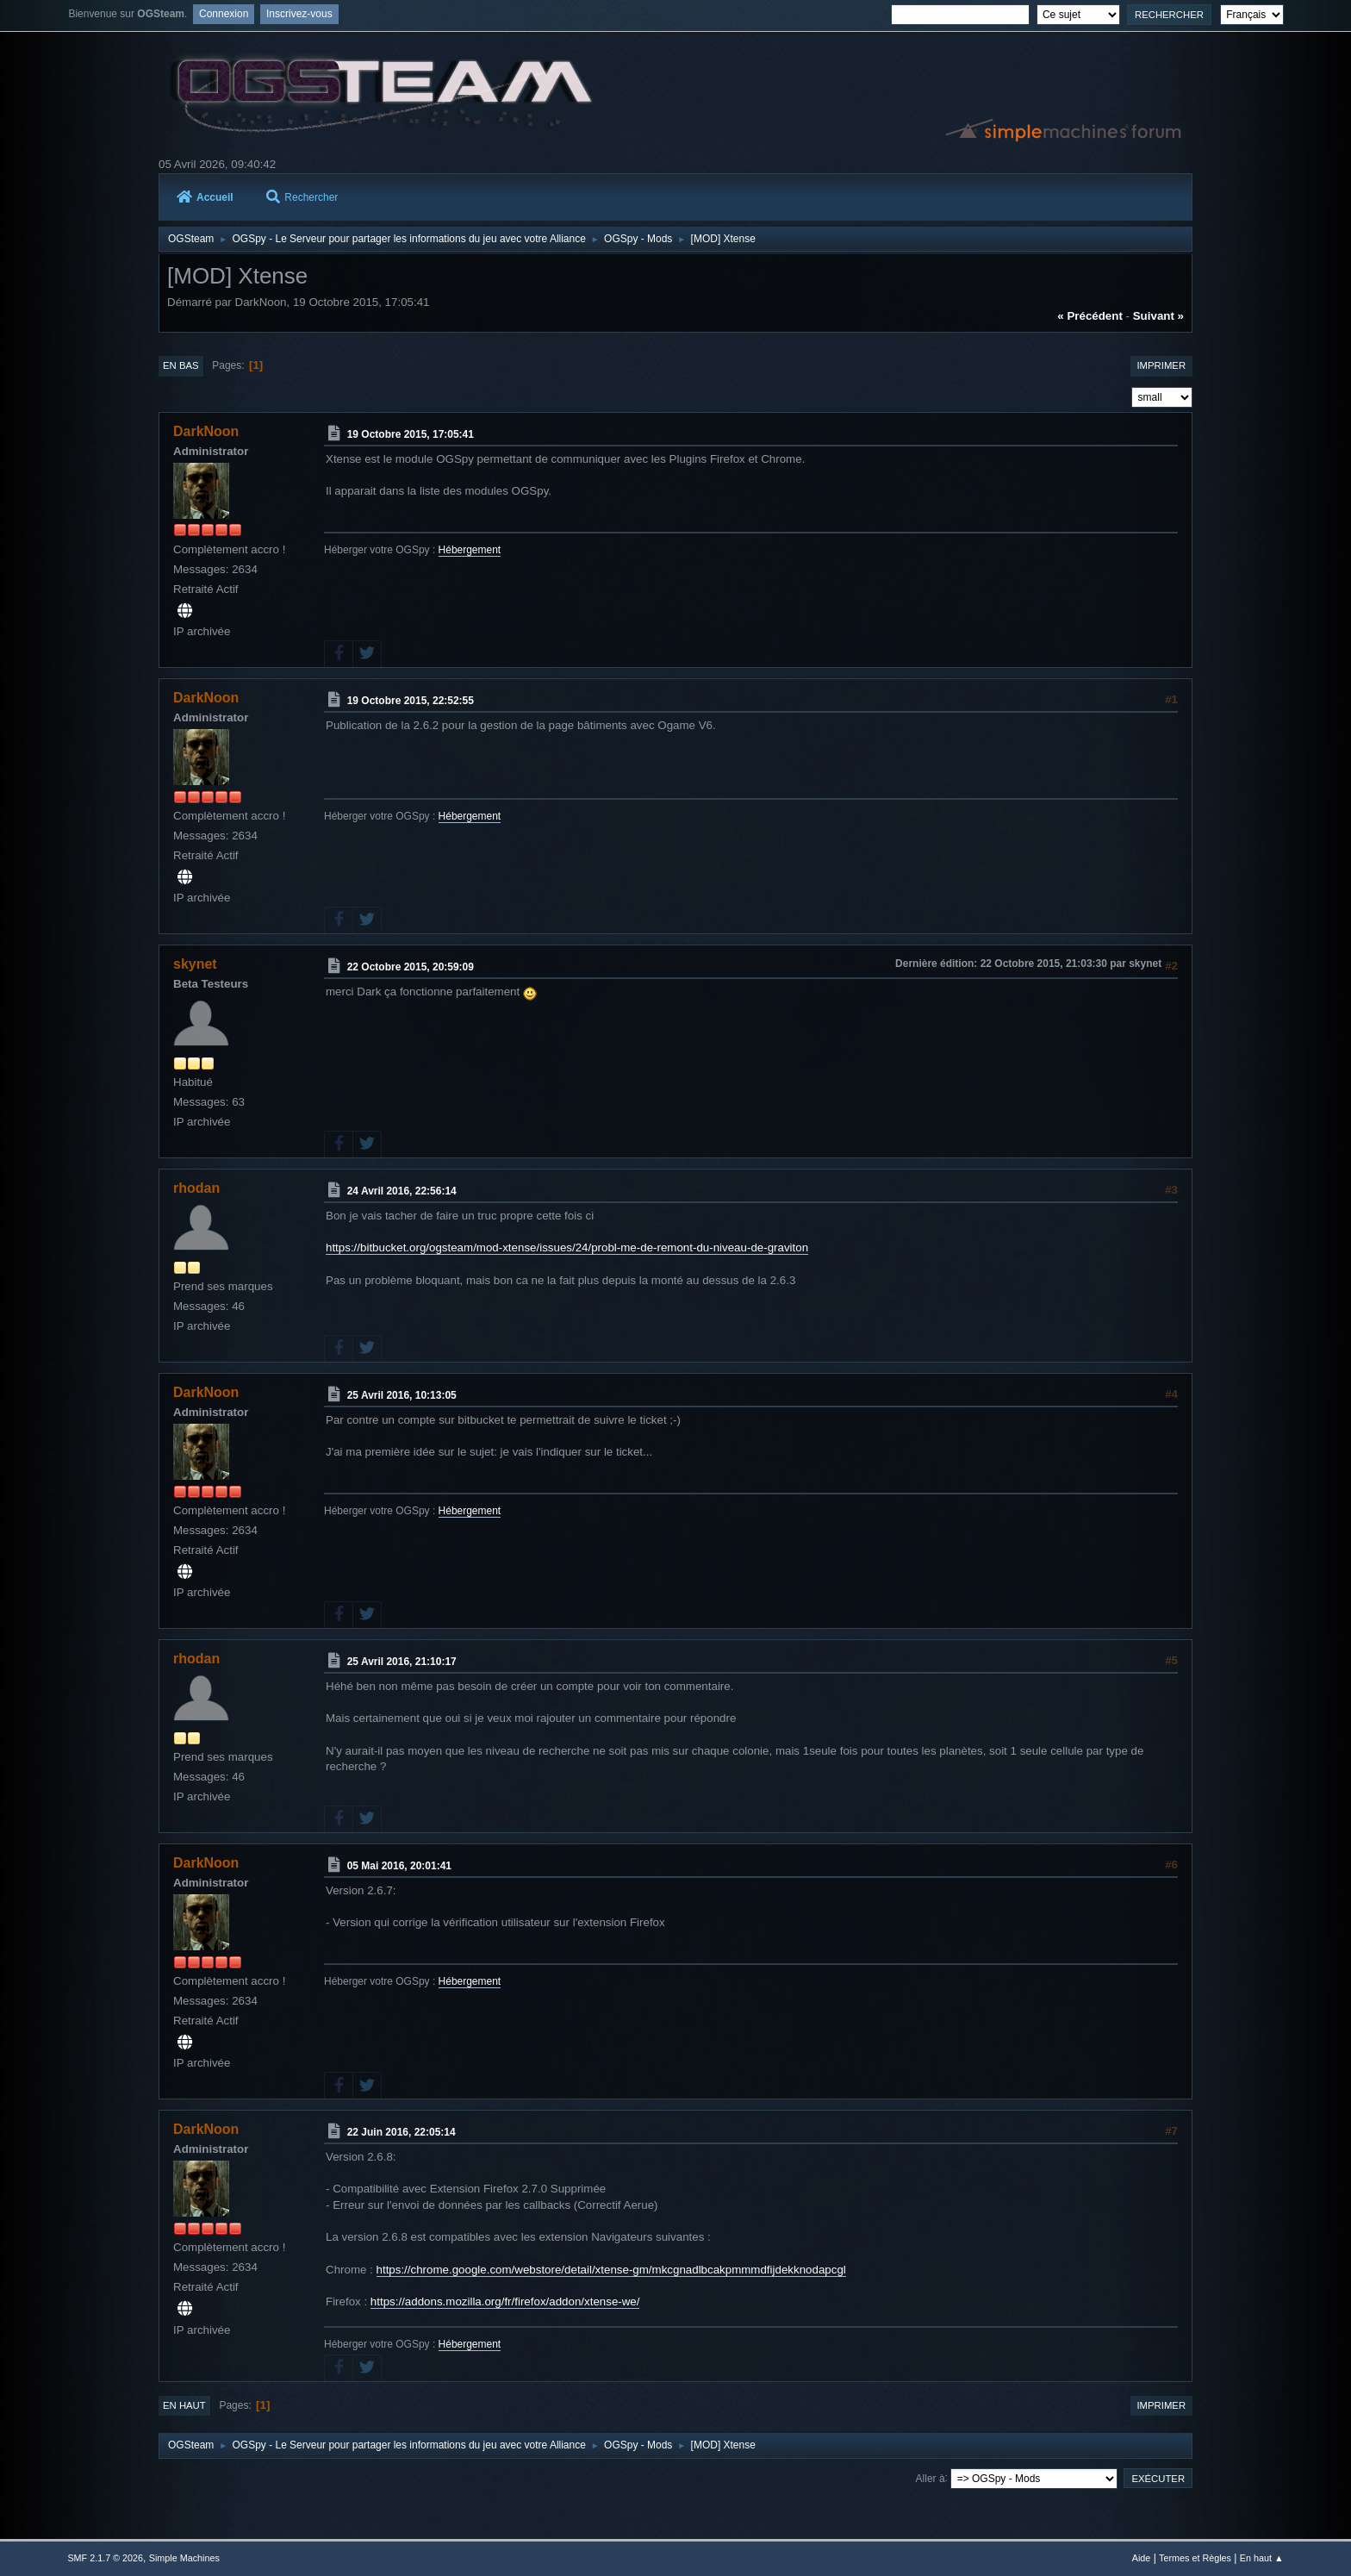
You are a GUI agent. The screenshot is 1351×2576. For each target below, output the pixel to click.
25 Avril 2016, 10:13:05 (402, 1395)
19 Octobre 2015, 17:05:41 (410, 434)
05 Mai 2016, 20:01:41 (399, 1866)
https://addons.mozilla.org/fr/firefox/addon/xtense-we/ (505, 2301)
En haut (184, 2405)
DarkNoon (206, 431)
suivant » (1158, 315)
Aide (1141, 2558)
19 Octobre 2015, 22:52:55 (410, 701)
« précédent (1090, 315)
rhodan (196, 1188)
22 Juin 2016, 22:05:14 (401, 2132)
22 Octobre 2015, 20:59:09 (410, 967)
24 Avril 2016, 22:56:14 (402, 1191)
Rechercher (302, 197)
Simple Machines (184, 2558)
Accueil (205, 197)
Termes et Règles (1195, 2558)
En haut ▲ (1262, 2558)
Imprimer (1161, 365)
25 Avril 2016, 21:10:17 (402, 1662)
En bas (181, 365)
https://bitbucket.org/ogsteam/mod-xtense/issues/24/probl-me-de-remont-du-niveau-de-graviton (567, 1247)
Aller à (930, 2478)
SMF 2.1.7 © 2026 (105, 2558)
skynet (195, 964)
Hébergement (470, 550)
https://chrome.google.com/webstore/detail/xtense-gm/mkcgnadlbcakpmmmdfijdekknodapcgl (611, 2269)
